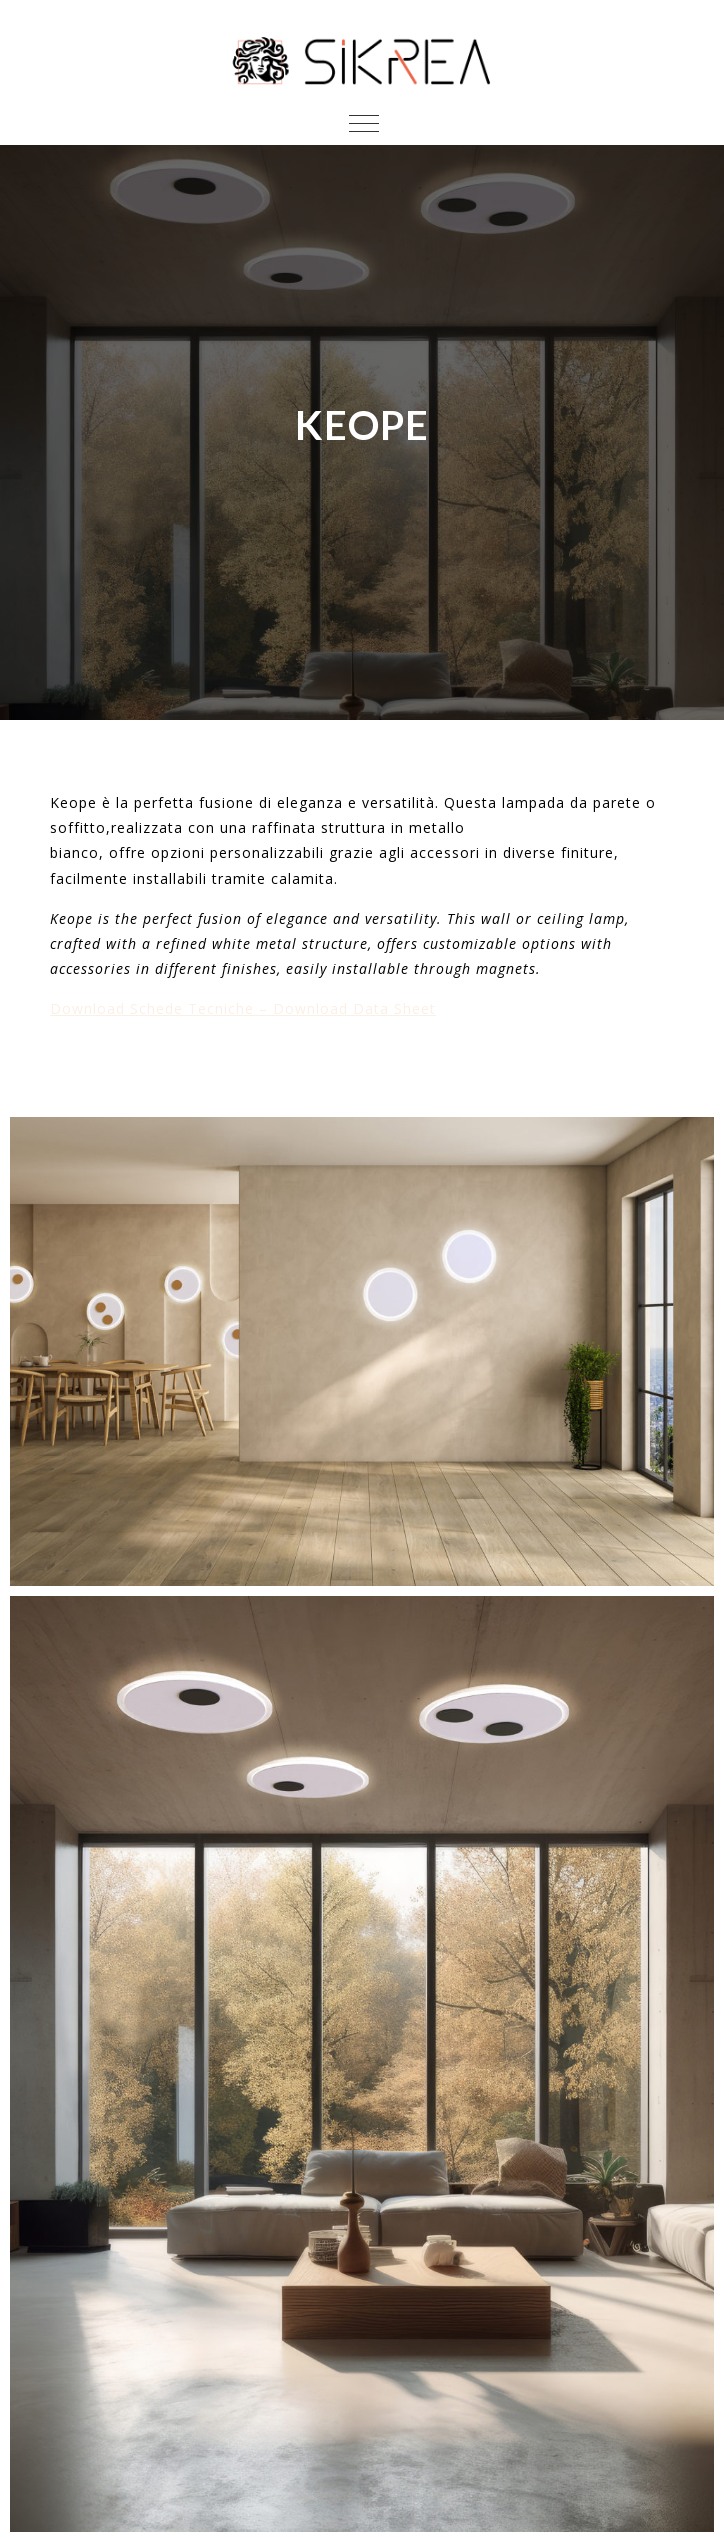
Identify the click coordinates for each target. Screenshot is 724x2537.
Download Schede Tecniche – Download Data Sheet (243, 1008)
